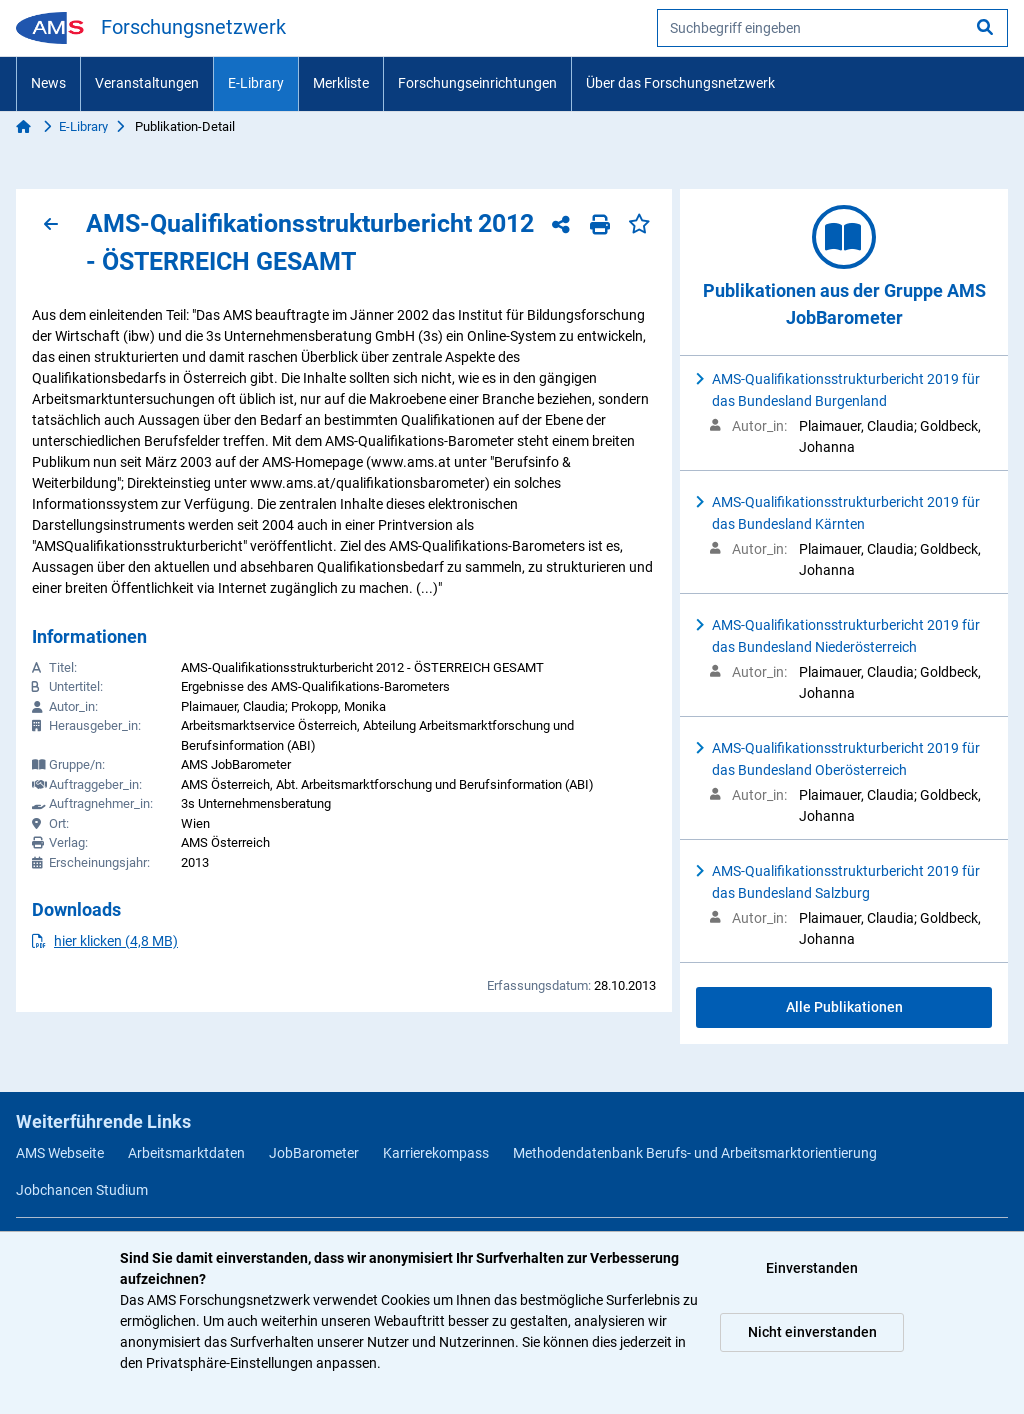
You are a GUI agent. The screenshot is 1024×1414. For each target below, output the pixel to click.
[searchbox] (832, 28)
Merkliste (341, 83)
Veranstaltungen (147, 83)
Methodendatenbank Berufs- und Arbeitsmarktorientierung (695, 1153)
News (48, 83)
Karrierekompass (436, 1153)
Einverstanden (812, 1268)
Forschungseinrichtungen (477, 83)
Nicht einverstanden (812, 1332)
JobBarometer (314, 1153)
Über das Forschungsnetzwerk (680, 83)
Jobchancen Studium (82, 1190)
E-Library (256, 83)
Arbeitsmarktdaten (186, 1153)
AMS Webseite (60, 1153)
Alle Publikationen (844, 1007)
